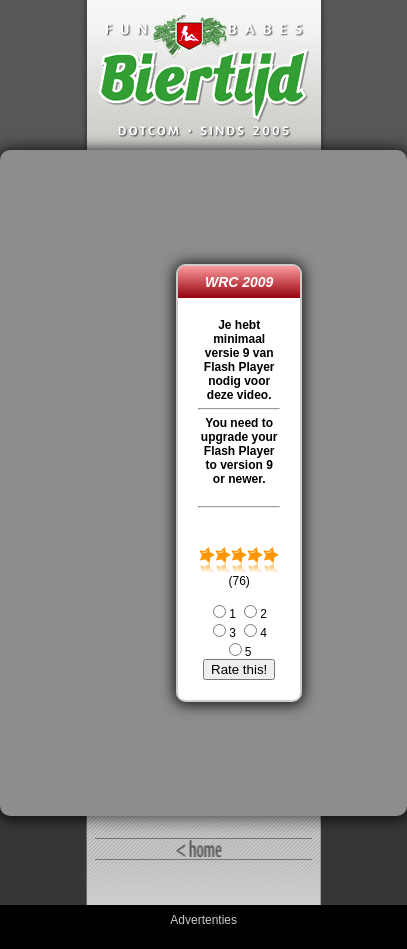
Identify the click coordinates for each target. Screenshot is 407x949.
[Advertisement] (93, 483)
